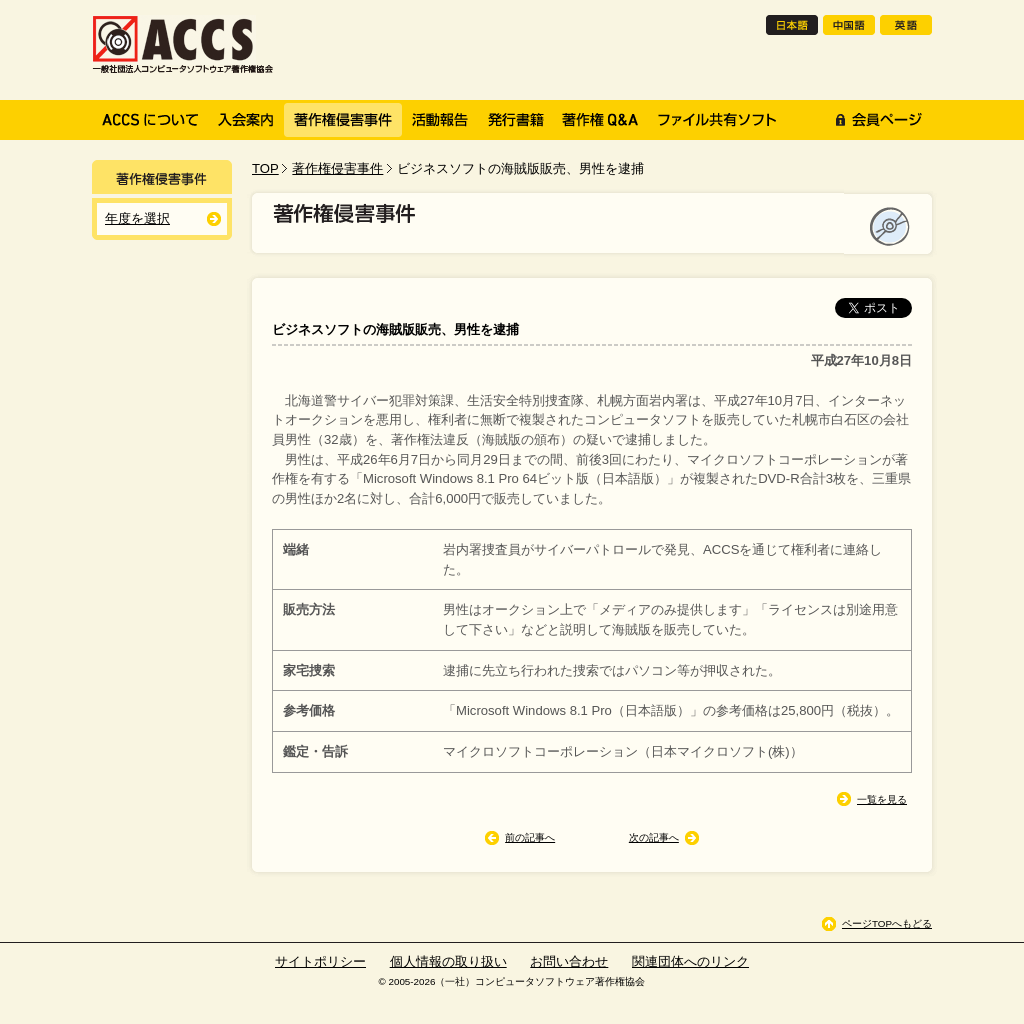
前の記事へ (530, 837)
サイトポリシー (320, 961)
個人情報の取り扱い (448, 961)
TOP (265, 168)
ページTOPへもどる (887, 923)
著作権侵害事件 (337, 168)
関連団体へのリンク (690, 961)
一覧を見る (882, 799)
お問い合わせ (569, 961)
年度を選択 (137, 218)
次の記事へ (654, 837)
